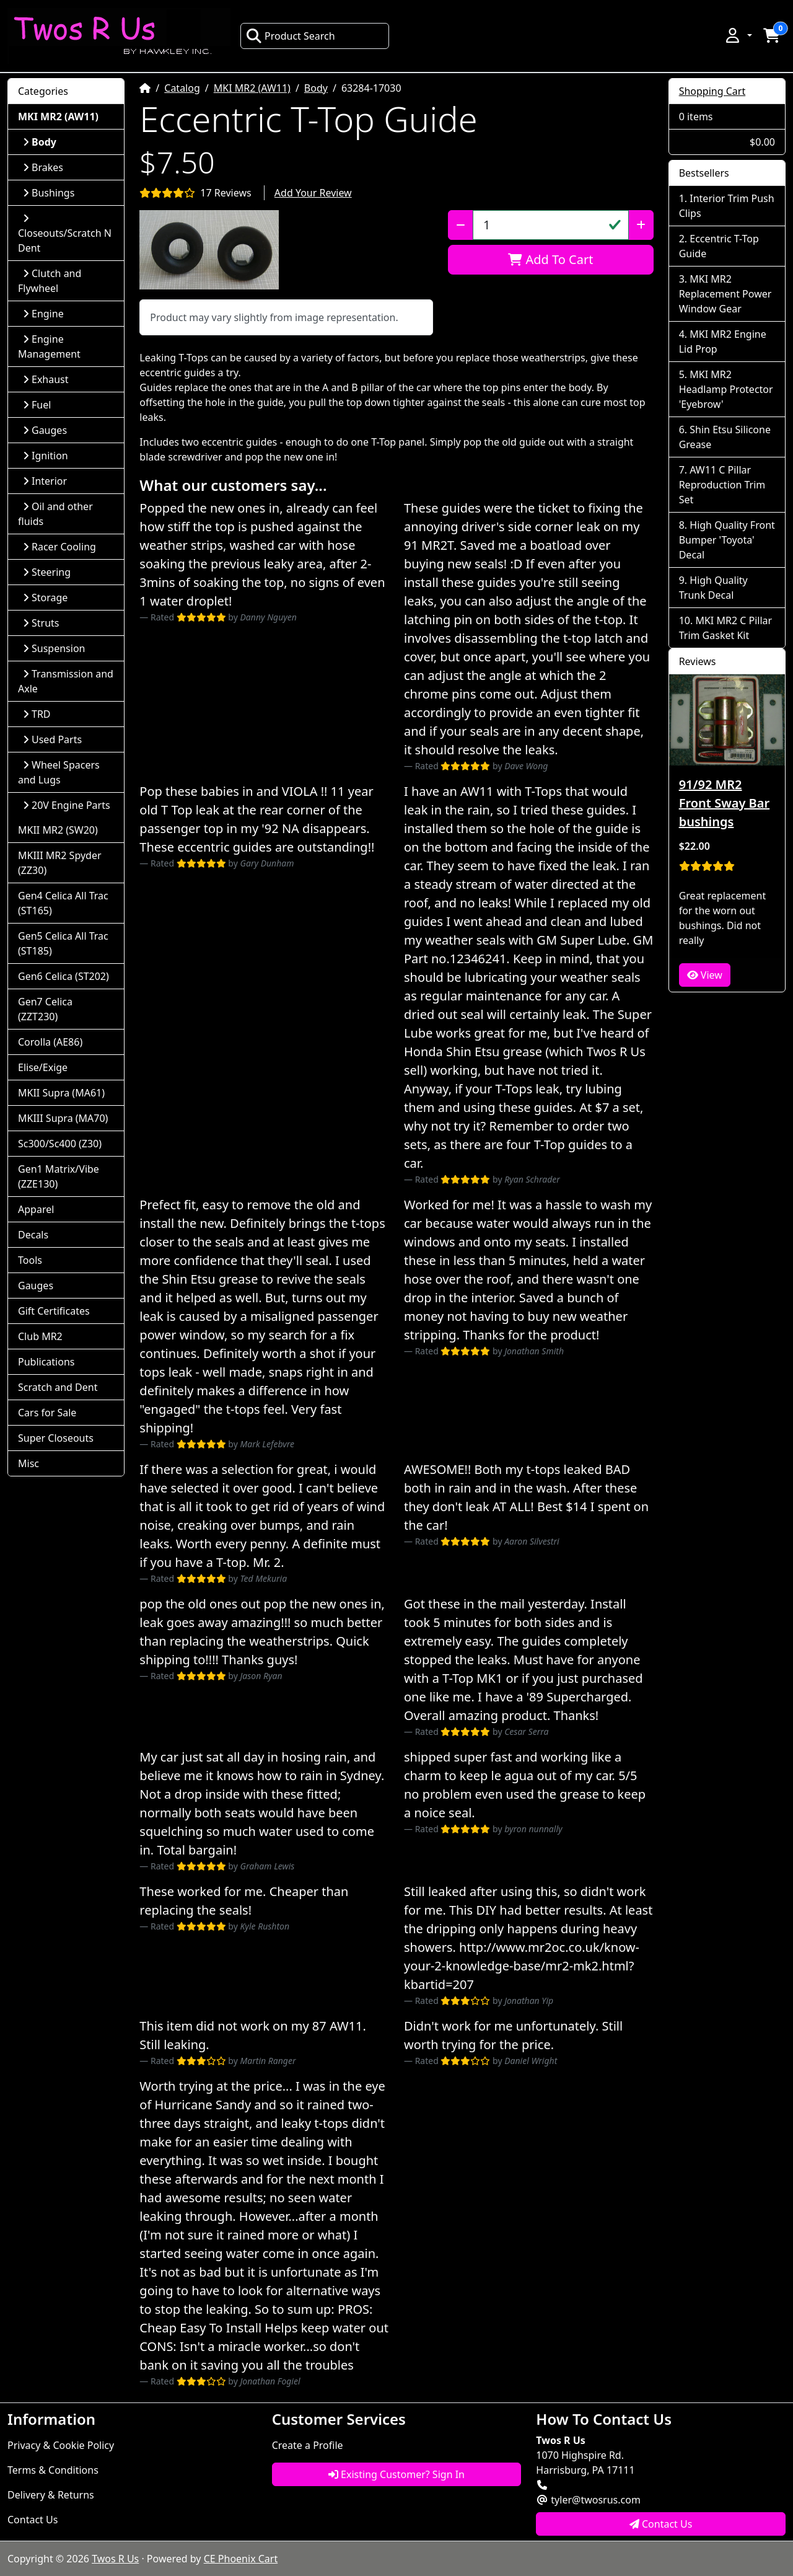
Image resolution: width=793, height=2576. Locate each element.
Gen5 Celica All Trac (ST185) (63, 943)
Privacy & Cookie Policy (60, 2445)
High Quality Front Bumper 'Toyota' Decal (727, 540)
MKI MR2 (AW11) (252, 88)
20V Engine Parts (66, 805)
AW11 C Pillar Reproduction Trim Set (722, 484)
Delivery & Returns (50, 2495)
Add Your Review (313, 193)
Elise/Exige (43, 1067)
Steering (47, 572)
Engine (43, 313)
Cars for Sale (47, 1412)
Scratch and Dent (57, 1387)
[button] (738, 35)
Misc (28, 1463)
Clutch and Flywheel (49, 281)
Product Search (290, 36)
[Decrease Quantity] (460, 225)
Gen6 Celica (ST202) (63, 976)
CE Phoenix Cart (241, 2558)
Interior (45, 481)
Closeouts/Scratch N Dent (65, 234)
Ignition (45, 455)
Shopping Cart (712, 91)
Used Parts (52, 739)
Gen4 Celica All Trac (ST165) (63, 903)
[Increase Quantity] (641, 225)
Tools (30, 1260)
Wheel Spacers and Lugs (59, 772)
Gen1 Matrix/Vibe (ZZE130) (58, 1176)
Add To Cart (550, 259)
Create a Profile (307, 2445)
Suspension (54, 648)
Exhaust (46, 379)
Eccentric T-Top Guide (719, 246)
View (704, 975)
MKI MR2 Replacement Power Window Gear (725, 293)
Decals (33, 1235)
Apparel (36, 1209)
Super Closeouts (56, 1438)
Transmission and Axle (65, 681)
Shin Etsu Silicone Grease (725, 437)
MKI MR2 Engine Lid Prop (722, 341)
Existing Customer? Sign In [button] (396, 2474)
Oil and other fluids (55, 514)
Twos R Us (115, 2558)
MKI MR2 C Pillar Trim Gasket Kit (725, 628)
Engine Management (49, 346)
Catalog (182, 88)
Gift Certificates (54, 1311)
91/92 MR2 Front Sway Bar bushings (724, 803)
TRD (37, 714)
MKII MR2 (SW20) (58, 830)
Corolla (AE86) (50, 1042)
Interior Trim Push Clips (726, 206)
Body (316, 88)
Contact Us (32, 2519)
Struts (41, 623)
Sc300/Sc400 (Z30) (60, 1143)
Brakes (43, 167)
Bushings (48, 193)
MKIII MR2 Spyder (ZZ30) (60, 863)
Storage (45, 597)
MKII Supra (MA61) (61, 1093)
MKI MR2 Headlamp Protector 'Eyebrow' (726, 389)
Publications (46, 1362)
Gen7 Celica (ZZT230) (45, 1009)
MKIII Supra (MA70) (63, 1118)
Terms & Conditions (53, 2470)
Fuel (37, 405)
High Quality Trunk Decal (713, 587)
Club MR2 (40, 1336)
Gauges (45, 430)
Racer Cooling (59, 547)
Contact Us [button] (661, 2524)
